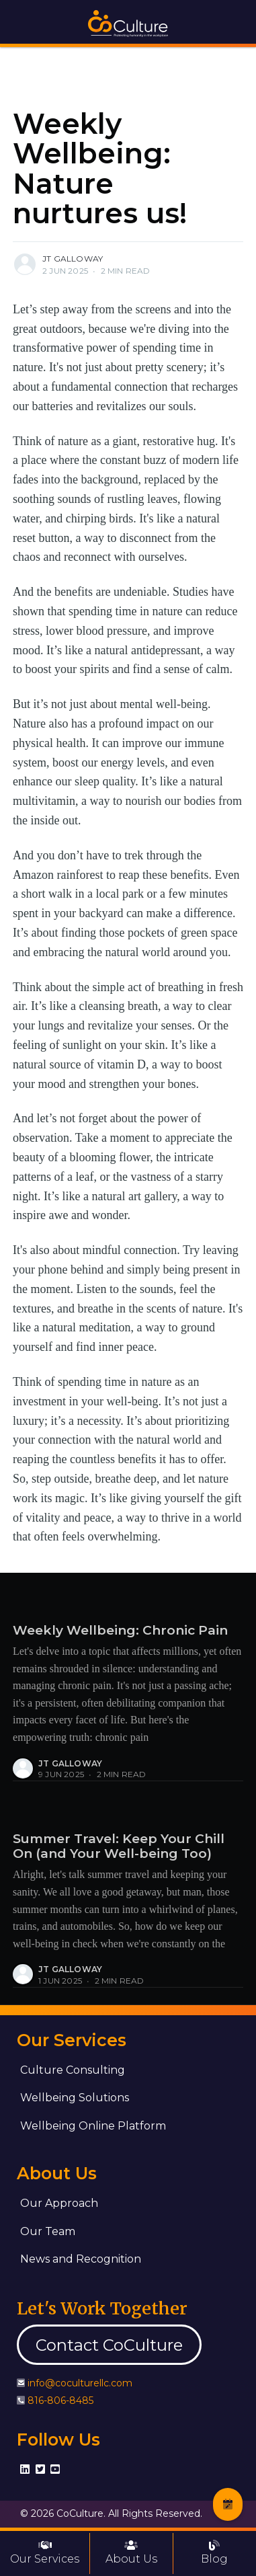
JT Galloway (72, 258)
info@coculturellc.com (80, 2383)
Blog (214, 2552)
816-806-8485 (60, 2400)
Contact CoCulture (109, 2345)
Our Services (44, 2552)
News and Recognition (80, 2259)
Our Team (47, 2231)
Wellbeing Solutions (74, 2097)
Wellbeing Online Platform (93, 2125)
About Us (131, 2552)
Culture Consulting (72, 2070)
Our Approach (59, 2203)
